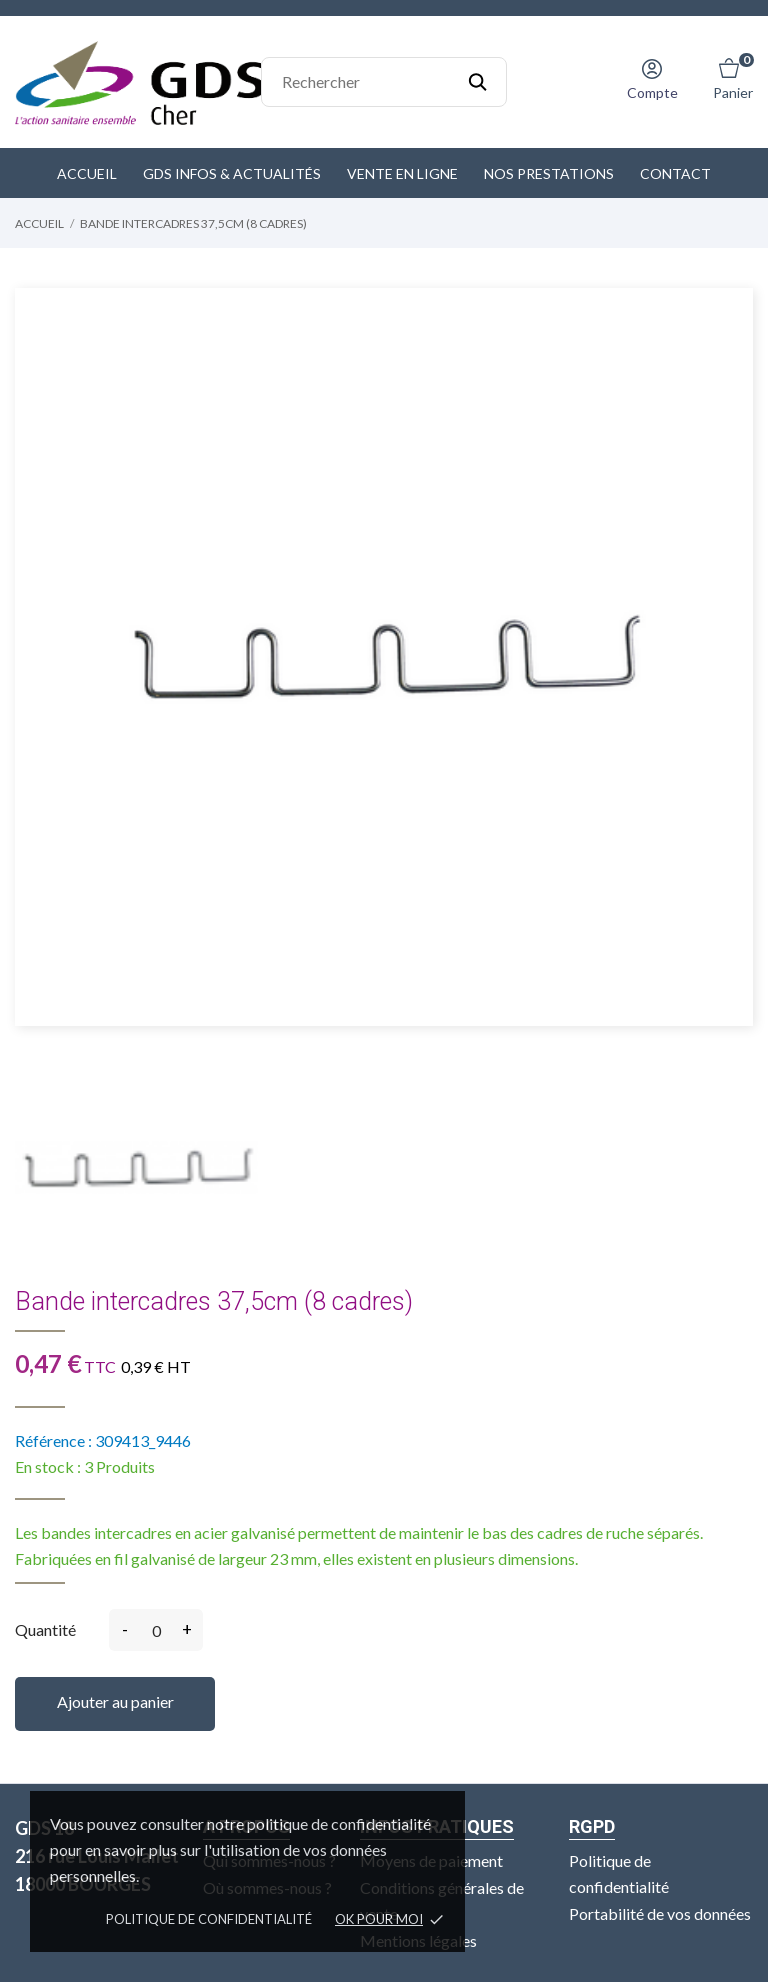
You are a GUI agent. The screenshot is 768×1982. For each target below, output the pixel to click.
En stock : (48, 1466)
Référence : (53, 1440)
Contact (675, 173)
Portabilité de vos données (660, 1912)
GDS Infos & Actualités (232, 173)
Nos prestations (549, 173)
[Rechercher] (384, 82)
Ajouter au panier (115, 1701)
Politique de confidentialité (209, 1919)
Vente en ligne (402, 173)
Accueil (87, 173)
